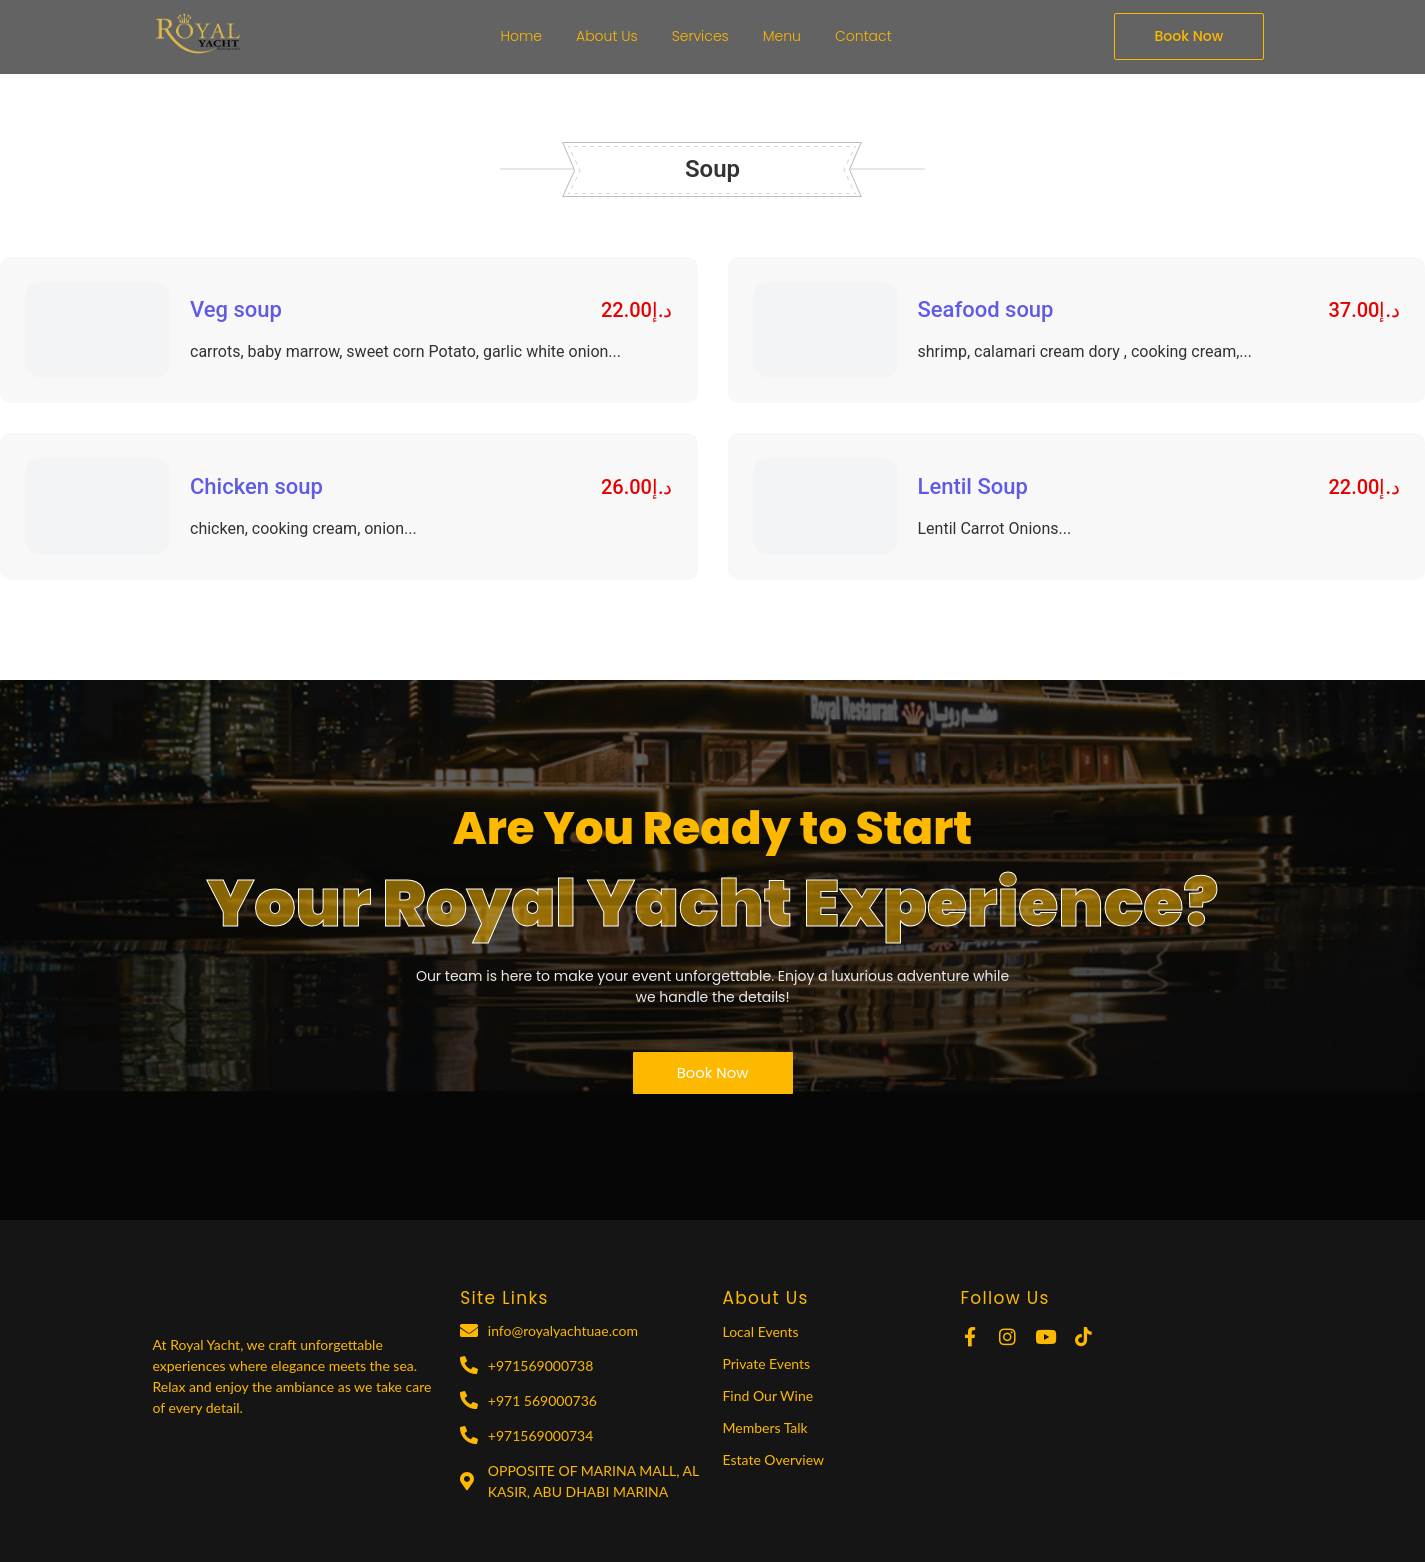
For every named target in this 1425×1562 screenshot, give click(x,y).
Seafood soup (986, 309)
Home (522, 36)
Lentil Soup (973, 486)
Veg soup (236, 309)
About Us (607, 36)
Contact (863, 36)
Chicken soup (256, 486)
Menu (782, 36)
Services (700, 36)
